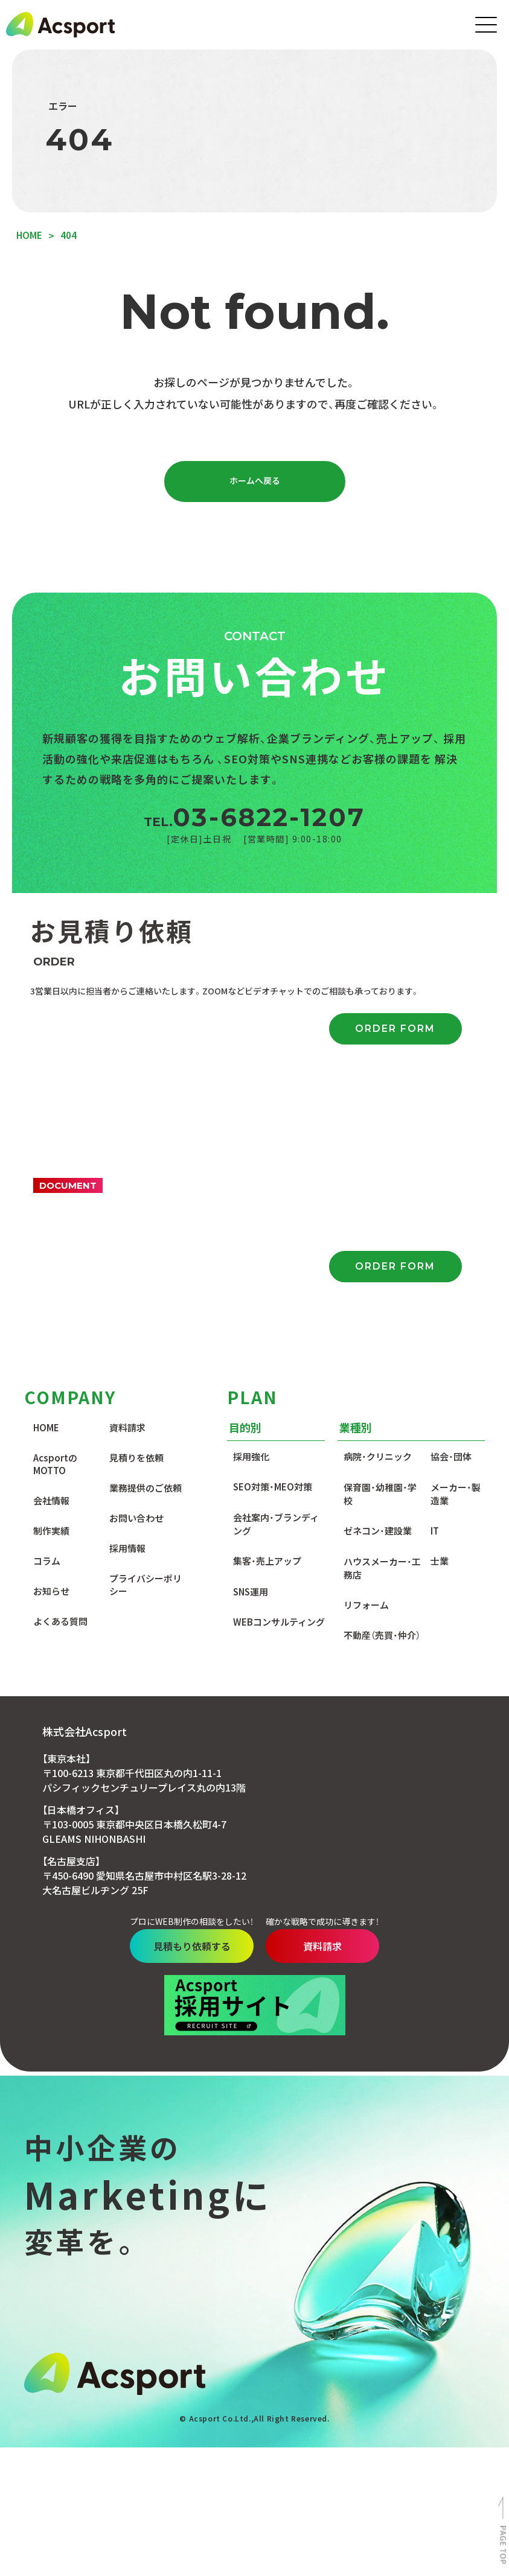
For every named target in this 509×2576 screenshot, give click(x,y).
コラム (46, 1339)
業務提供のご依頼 (145, 1266)
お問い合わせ (136, 1296)
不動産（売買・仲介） (382, 1413)
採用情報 (127, 1326)
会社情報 (51, 1279)
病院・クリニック (378, 1235)
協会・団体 (451, 1235)
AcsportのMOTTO (55, 1242)
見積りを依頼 (136, 1236)
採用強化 (251, 1235)
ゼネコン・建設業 (378, 1309)
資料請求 (127, 1206)
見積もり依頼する (180, 1724)
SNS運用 (250, 1370)
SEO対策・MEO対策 (272, 1265)
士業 (440, 1339)
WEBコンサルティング (279, 1400)
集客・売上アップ (267, 1339)
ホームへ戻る (254, 482)
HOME (46, 1206)
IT (435, 1309)
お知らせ (51, 1369)
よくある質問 (60, 1399)
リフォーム (366, 1383)
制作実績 (51, 1309)
